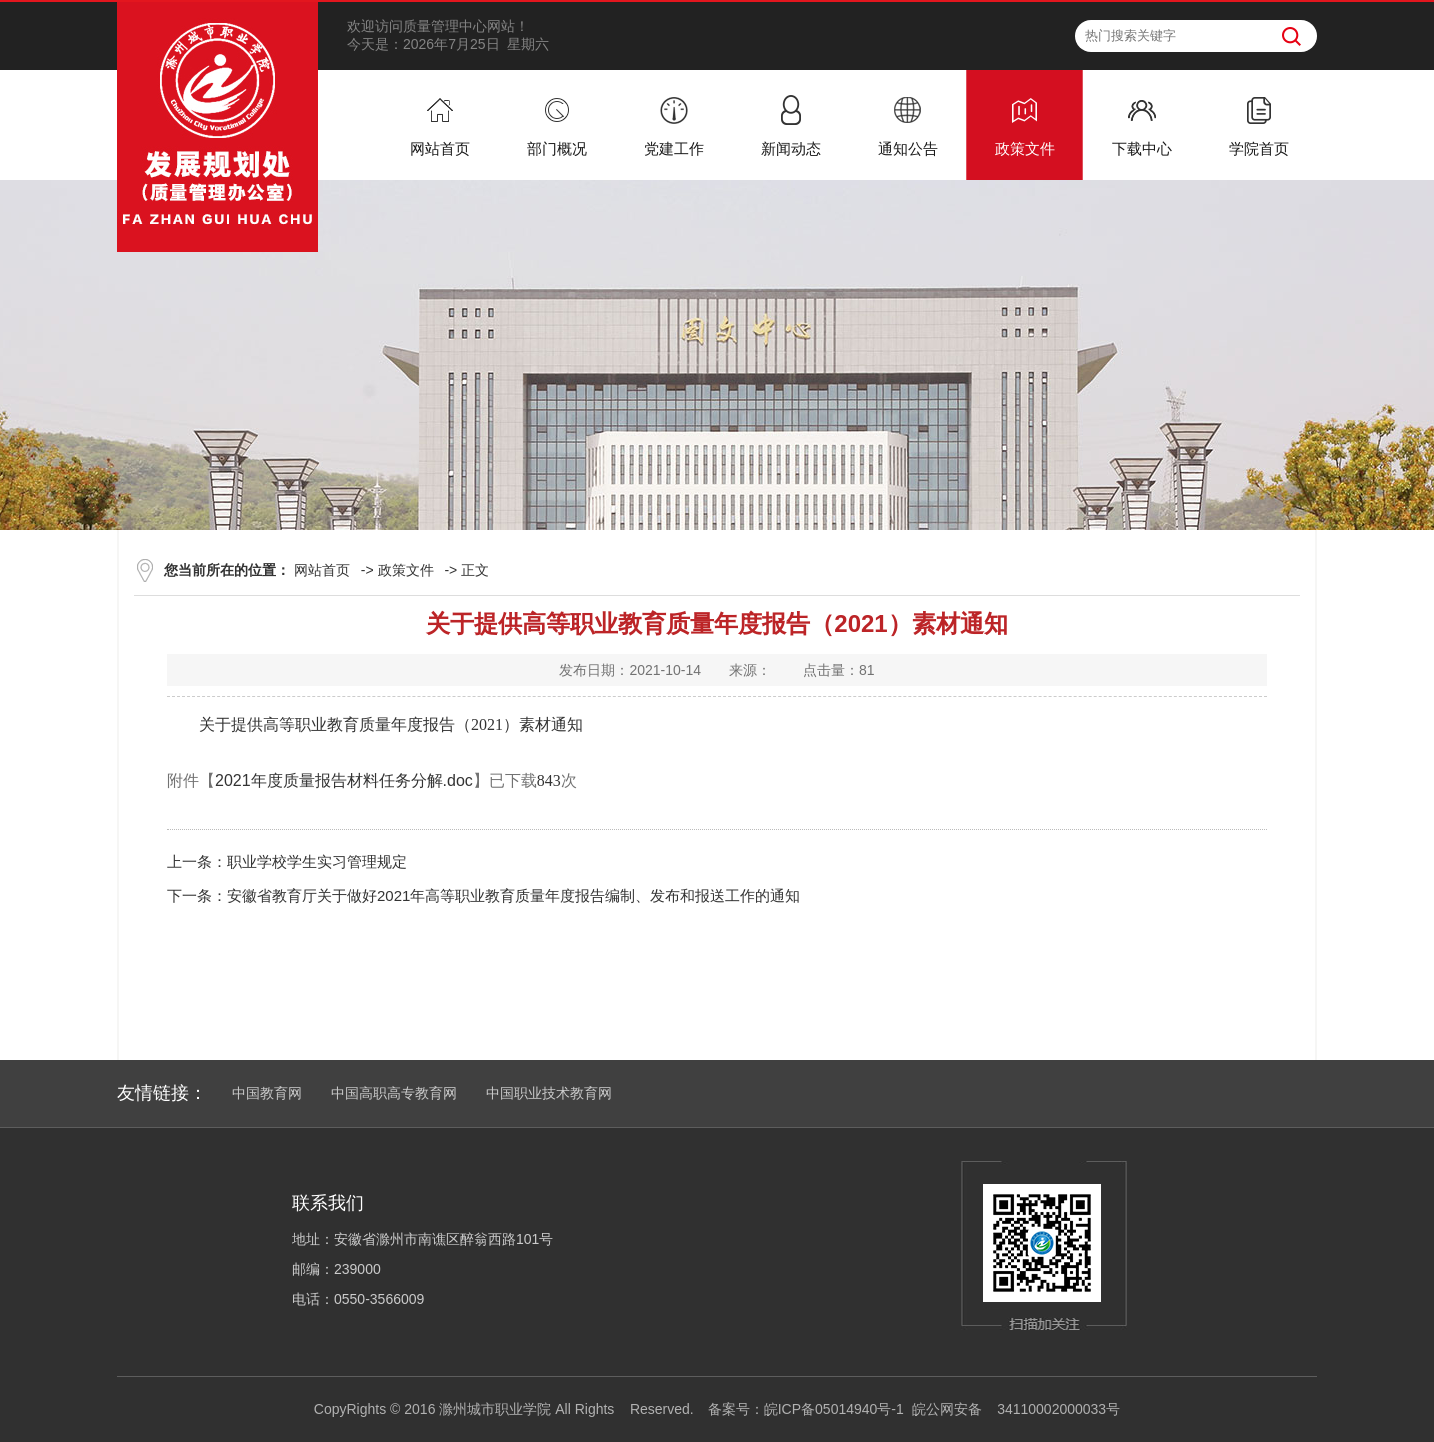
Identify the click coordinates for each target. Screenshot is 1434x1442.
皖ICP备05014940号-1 (834, 1409)
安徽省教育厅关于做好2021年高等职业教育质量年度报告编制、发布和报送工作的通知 (513, 895)
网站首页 (322, 570)
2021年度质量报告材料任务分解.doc (344, 780)
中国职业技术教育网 (549, 1093)
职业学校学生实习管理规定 (317, 861)
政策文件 (406, 570)
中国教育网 (267, 1093)
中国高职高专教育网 (394, 1093)
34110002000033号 (1058, 1409)
